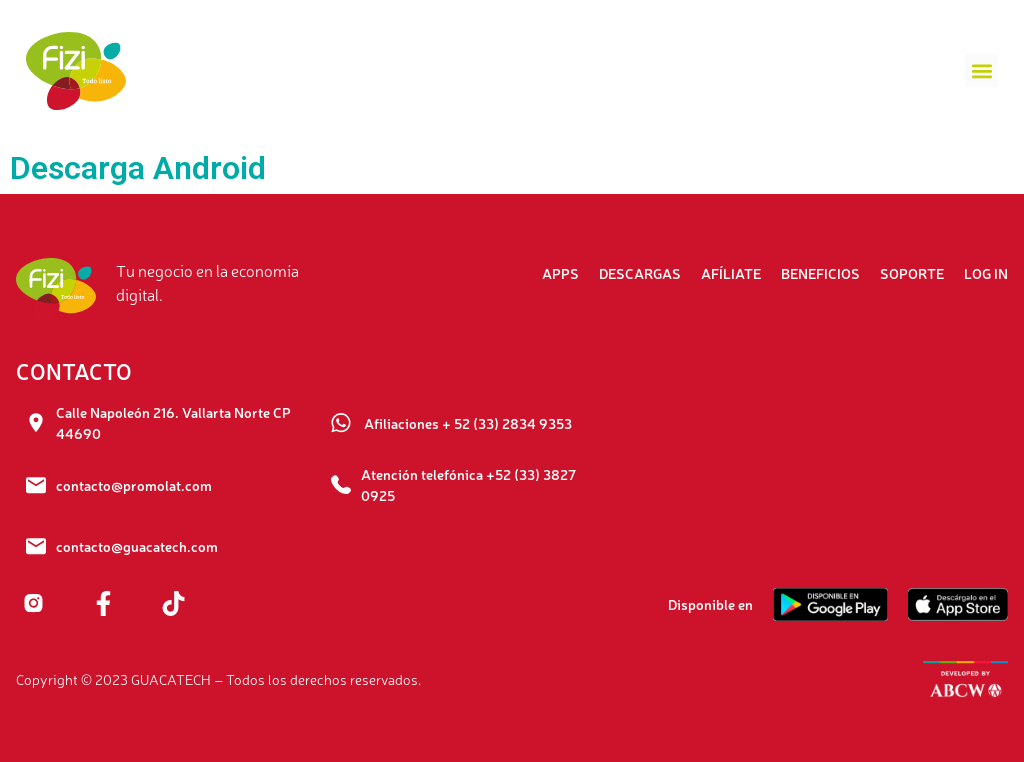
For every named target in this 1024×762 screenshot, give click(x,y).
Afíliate (731, 273)
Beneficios (820, 273)
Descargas (640, 273)
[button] (981, 70)
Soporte (912, 273)
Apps (560, 273)
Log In (986, 273)
